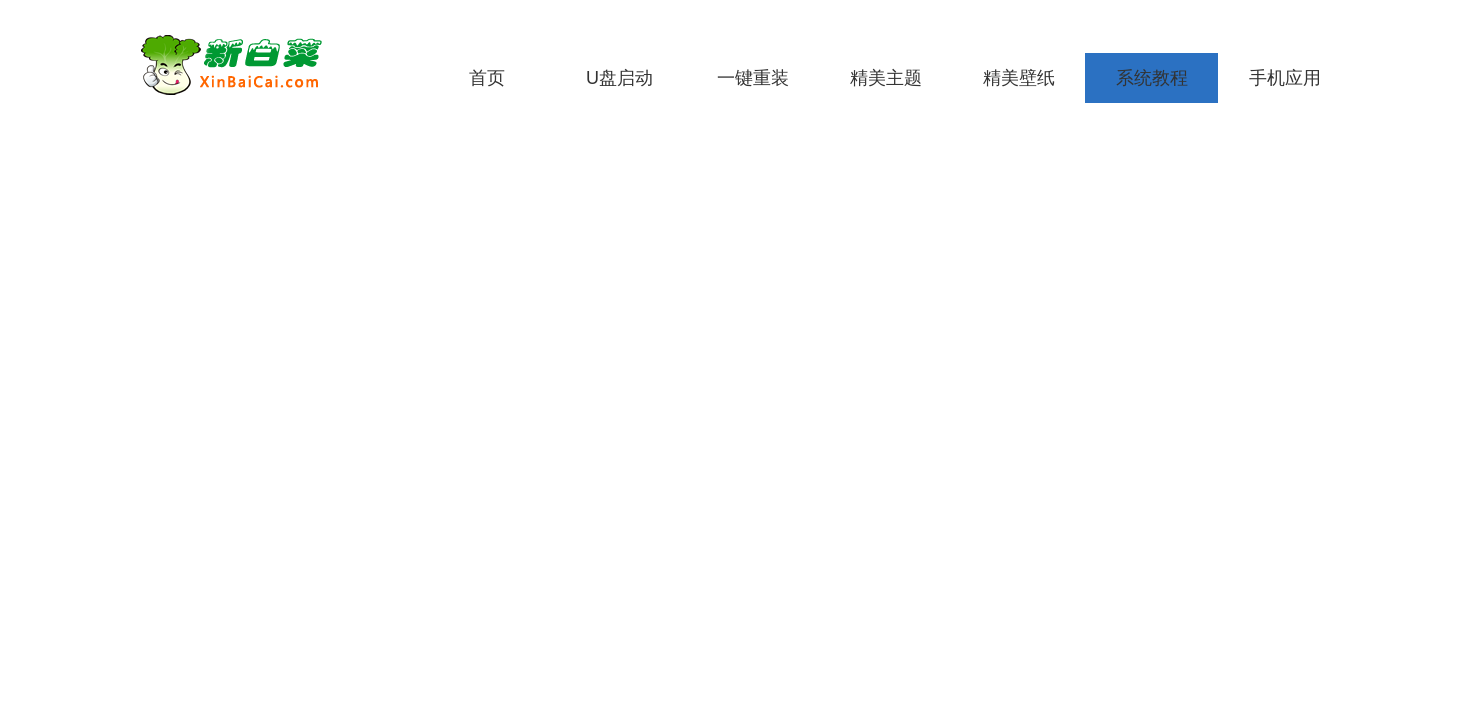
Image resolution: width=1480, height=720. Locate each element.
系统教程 (1152, 78)
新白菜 (265, 65)
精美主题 (886, 78)
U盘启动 (619, 78)
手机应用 (1285, 78)
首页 (487, 78)
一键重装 (753, 78)
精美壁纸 (1019, 78)
